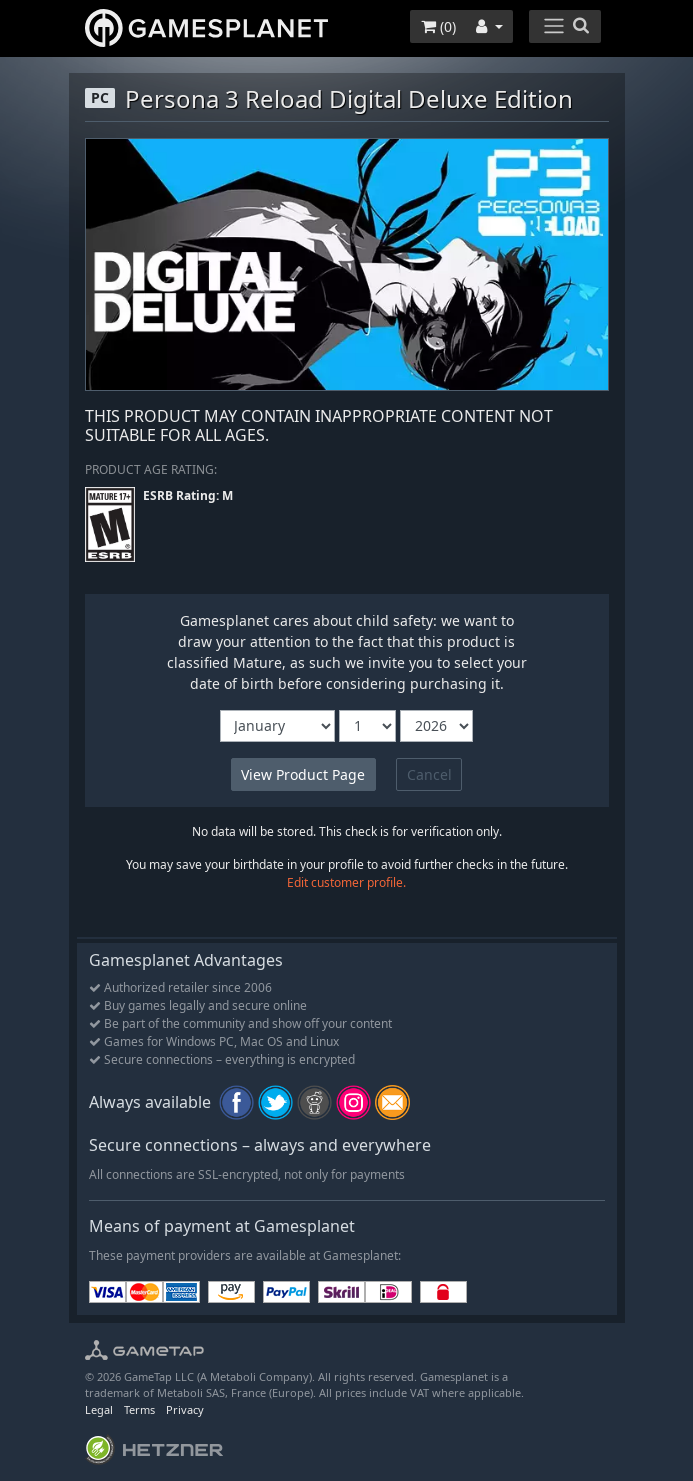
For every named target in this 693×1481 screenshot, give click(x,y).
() (438, 26)
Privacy (185, 1409)
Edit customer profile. (346, 882)
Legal (99, 1409)
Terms (139, 1409)
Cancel (429, 774)
